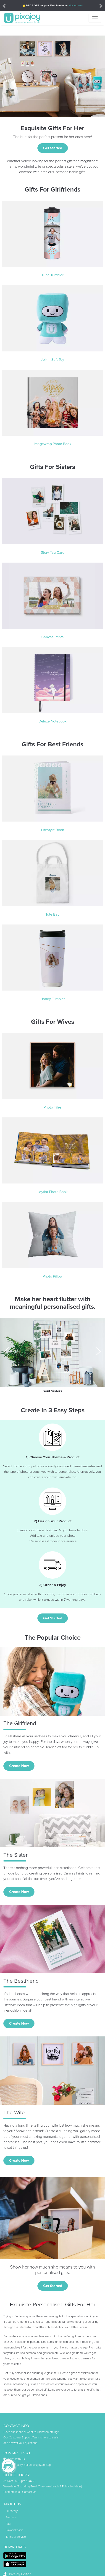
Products (11, 2517)
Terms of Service (16, 2537)
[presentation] (6, 1350)
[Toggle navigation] (95, 18)
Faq (8, 2524)
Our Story (12, 2511)
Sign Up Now (76, 5)
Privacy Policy (14, 2530)
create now (19, 1766)
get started (52, 148)
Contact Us (29, 2492)
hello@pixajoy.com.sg (37, 2465)
